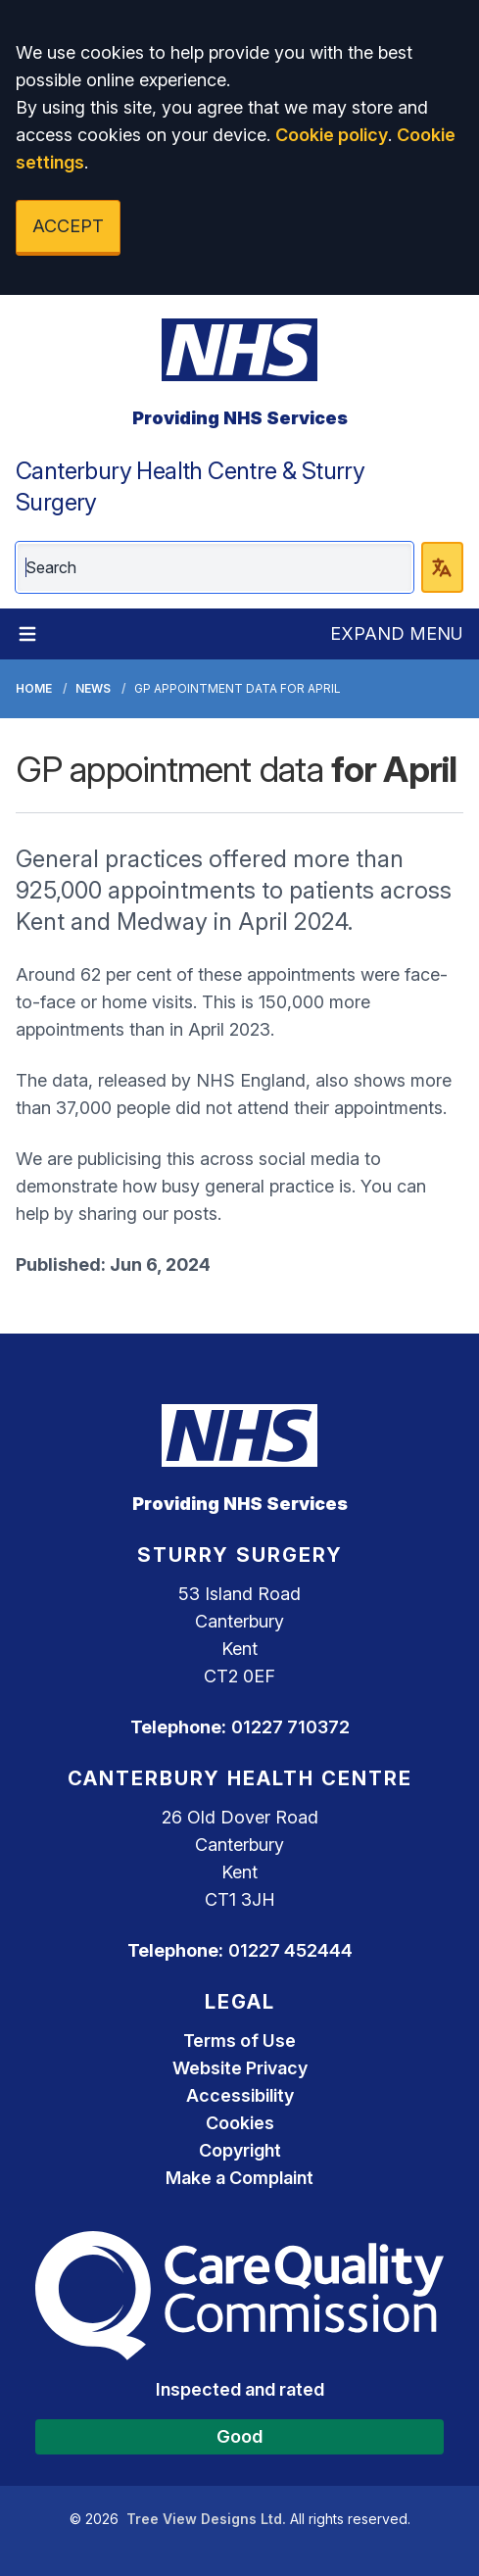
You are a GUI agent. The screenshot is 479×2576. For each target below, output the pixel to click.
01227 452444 (290, 1950)
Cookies (240, 2123)
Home (34, 688)
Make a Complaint (239, 2177)
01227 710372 (290, 1727)
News (93, 688)
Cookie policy (331, 134)
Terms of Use (239, 2040)
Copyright (240, 2150)
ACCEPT (68, 226)
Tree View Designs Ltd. (206, 2518)
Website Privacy (240, 2068)
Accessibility (240, 2095)
